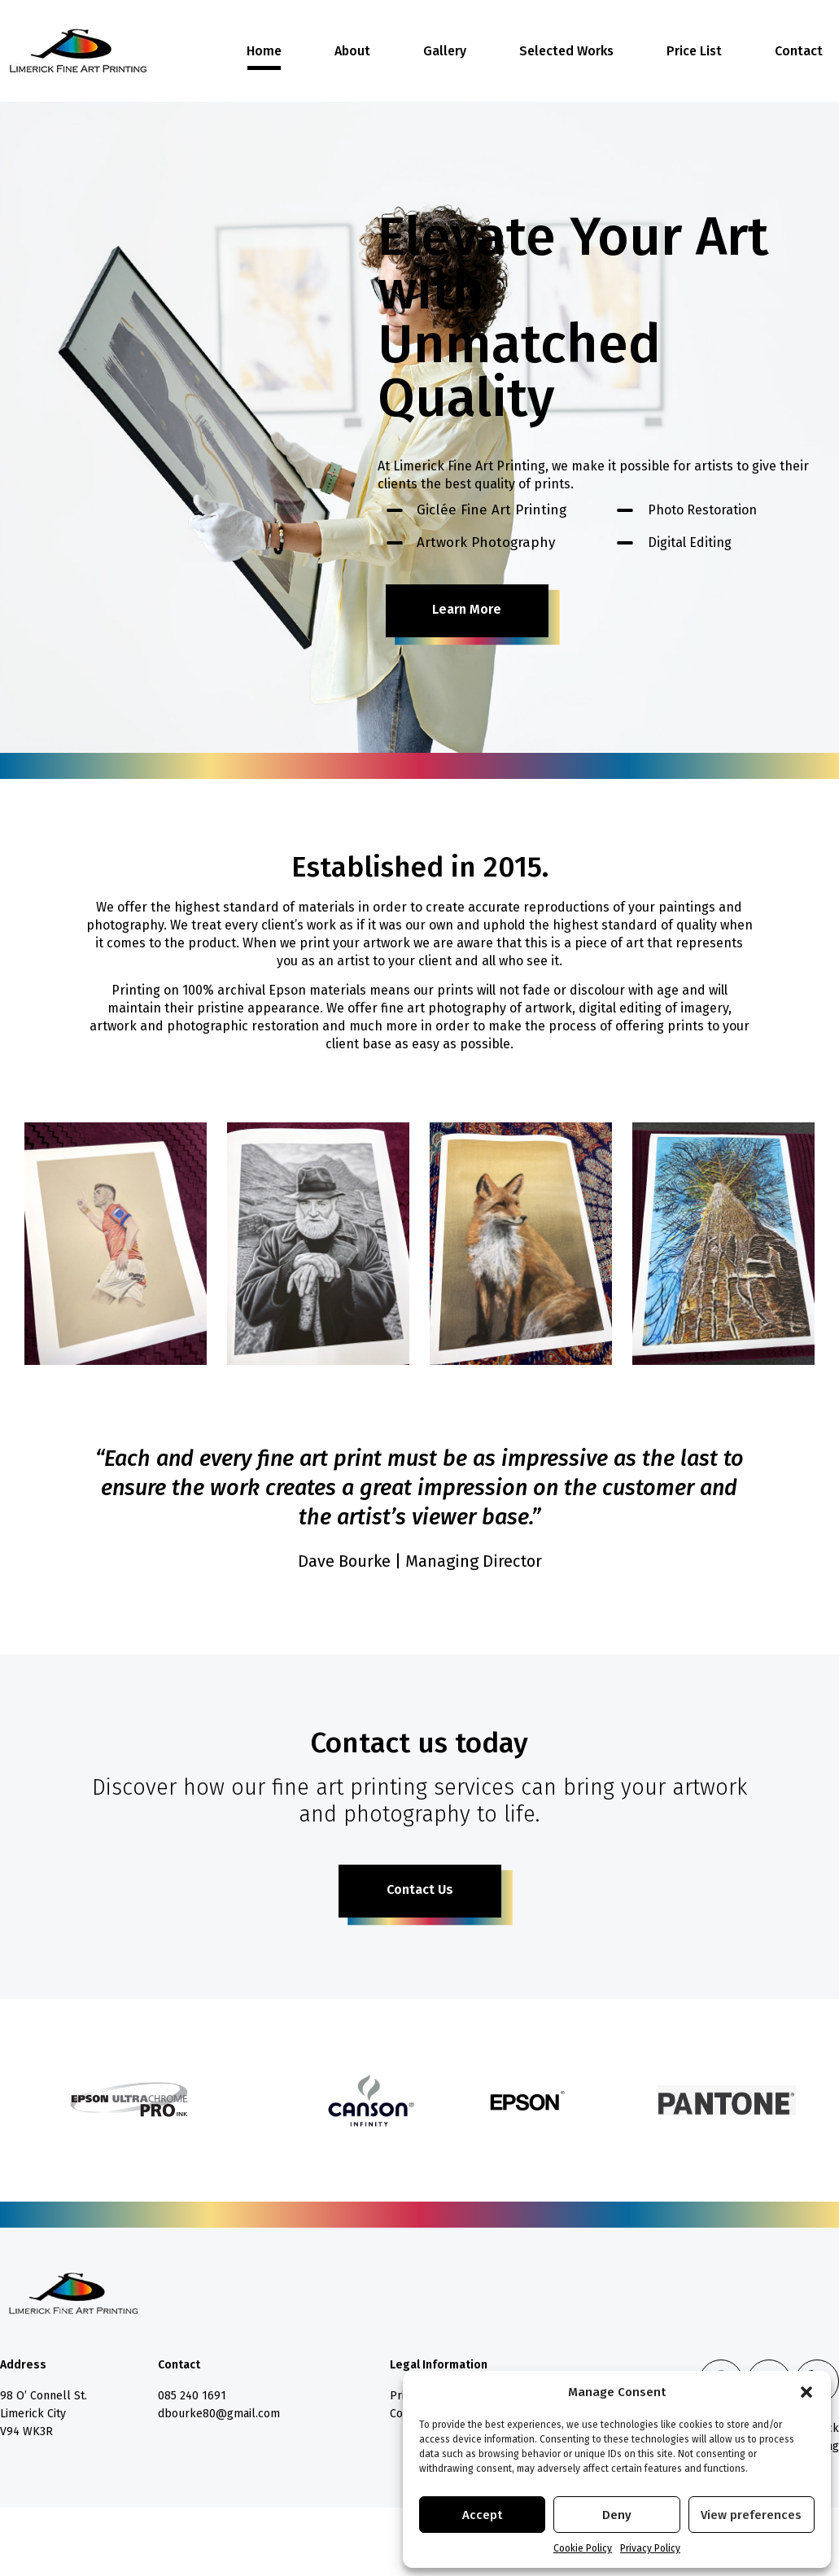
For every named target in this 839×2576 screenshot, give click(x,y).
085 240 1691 (192, 2396)
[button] (806, 2392)
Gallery (444, 51)
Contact (799, 51)
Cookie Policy (582, 2548)
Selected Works (566, 51)
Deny (616, 2515)
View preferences (751, 2515)
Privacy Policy (650, 2548)
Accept (482, 2515)
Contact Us (420, 1889)
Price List (694, 51)
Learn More (466, 609)
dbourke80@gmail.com (219, 2414)
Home (264, 51)
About (352, 51)
